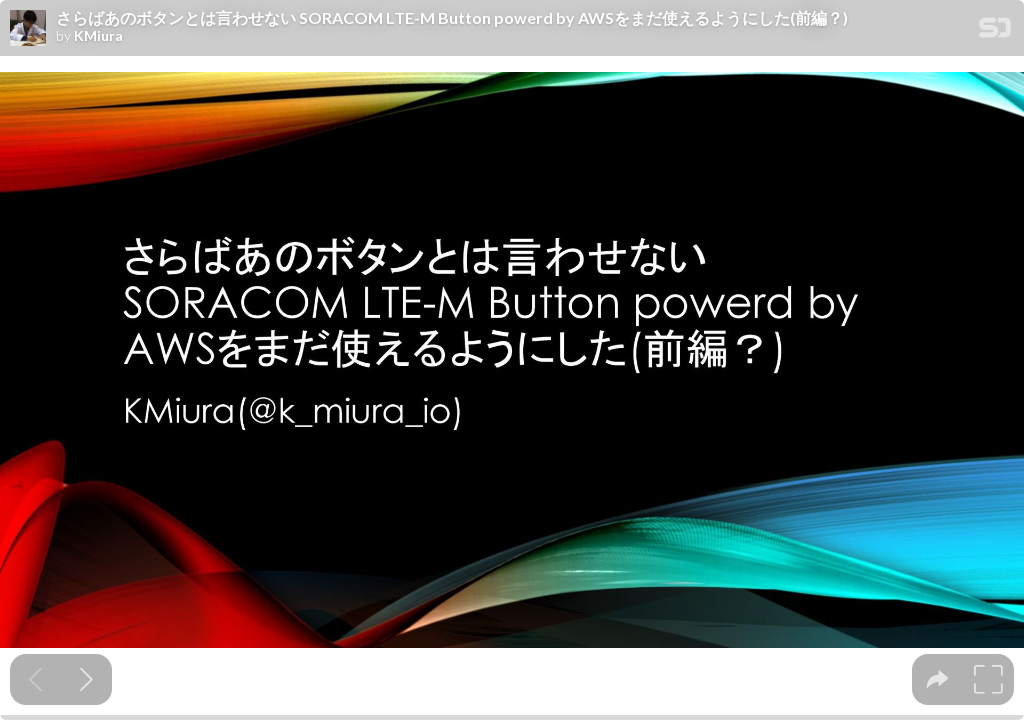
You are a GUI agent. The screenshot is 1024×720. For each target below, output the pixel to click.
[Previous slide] (35, 679)
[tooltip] (937, 679)
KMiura (98, 36)
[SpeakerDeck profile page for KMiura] (28, 29)
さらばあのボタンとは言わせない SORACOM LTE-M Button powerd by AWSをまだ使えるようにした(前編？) (452, 18)
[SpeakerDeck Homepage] (995, 31)
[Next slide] (86, 679)
